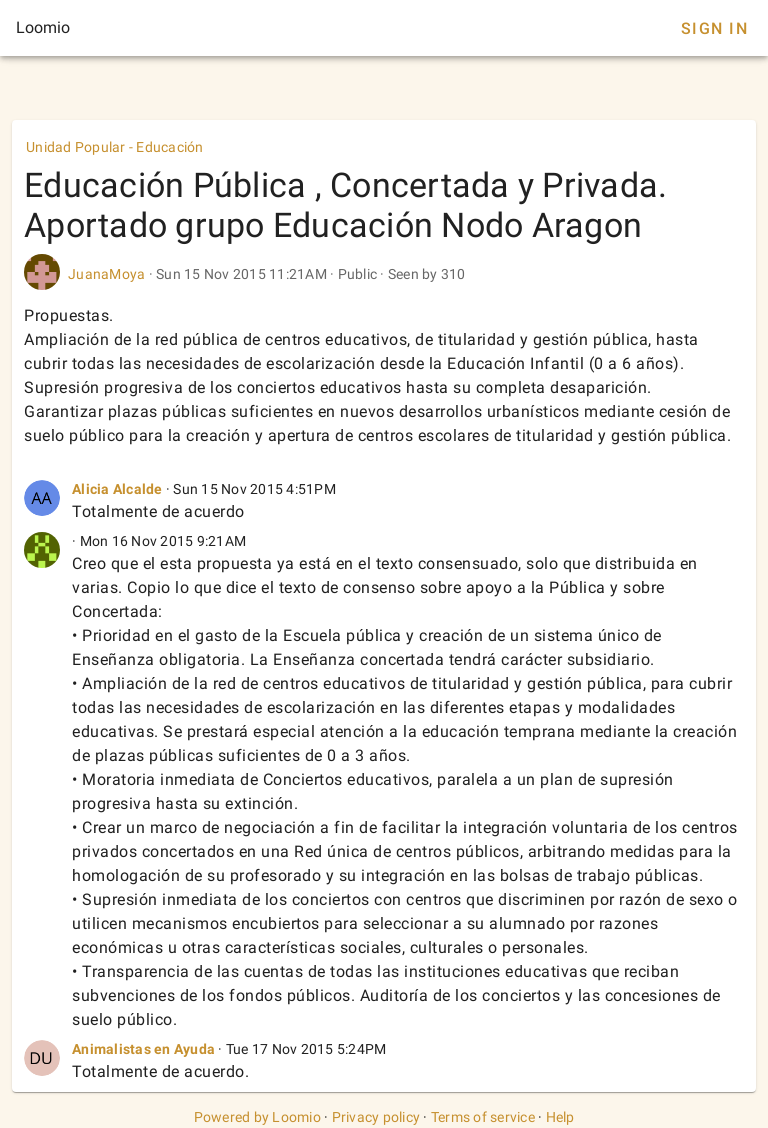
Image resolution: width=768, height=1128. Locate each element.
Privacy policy (376, 1117)
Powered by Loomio (257, 1117)
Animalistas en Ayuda (143, 1049)
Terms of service (483, 1117)
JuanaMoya (106, 274)
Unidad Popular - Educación (115, 147)
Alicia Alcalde (117, 489)
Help (560, 1117)
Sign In (714, 28)
